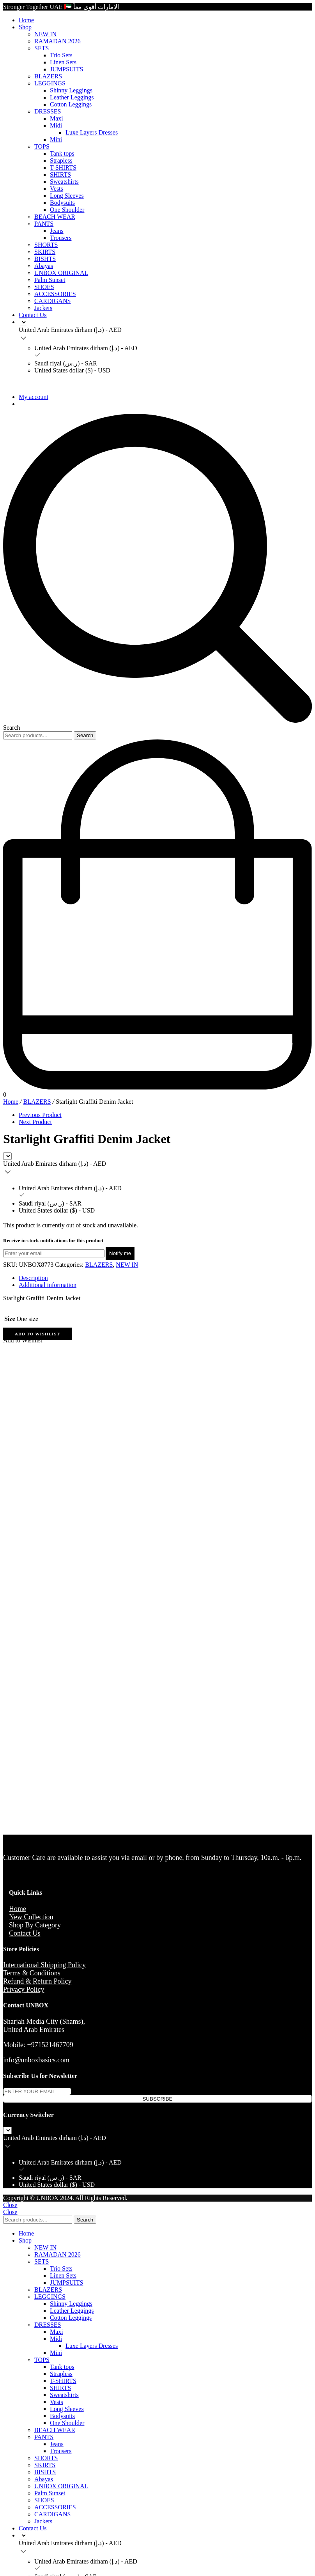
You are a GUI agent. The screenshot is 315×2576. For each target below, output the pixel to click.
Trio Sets (61, 55)
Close (10, 2205)
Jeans (57, 230)
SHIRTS (60, 174)
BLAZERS (48, 76)
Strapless (61, 160)
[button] (37, 1334)
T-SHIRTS (63, 167)
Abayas (43, 265)
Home (26, 20)
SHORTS (46, 244)
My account (33, 397)
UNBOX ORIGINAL (61, 272)
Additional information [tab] (47, 1285)
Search (85, 735)
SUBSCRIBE (157, 2099)
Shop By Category (35, 1925)
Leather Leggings (72, 97)
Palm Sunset (49, 280)
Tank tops (62, 153)
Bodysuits (62, 202)
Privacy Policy (23, 1989)
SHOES (44, 287)
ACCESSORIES (55, 294)
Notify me (120, 1253)
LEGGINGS (49, 83)
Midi (56, 125)
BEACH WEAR (54, 216)
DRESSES (47, 111)
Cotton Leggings (71, 104)
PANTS (43, 223)
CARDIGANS (52, 301)
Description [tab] (33, 1278)
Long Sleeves (67, 195)
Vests (56, 188)
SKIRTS (44, 251)
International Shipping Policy (44, 1965)
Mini (56, 139)
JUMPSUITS (66, 69)
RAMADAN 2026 (57, 41)
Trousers (60, 237)
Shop (25, 27)
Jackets (43, 308)
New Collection (31, 1917)
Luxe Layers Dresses (91, 132)
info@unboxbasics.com (36, 2060)
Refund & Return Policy (37, 1981)
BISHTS (45, 258)
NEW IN (45, 34)
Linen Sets (63, 62)
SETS (41, 48)
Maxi (56, 118)
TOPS (42, 146)
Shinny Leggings (71, 90)
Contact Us (33, 315)
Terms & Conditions (31, 1973)
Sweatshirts (64, 181)
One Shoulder (67, 209)
